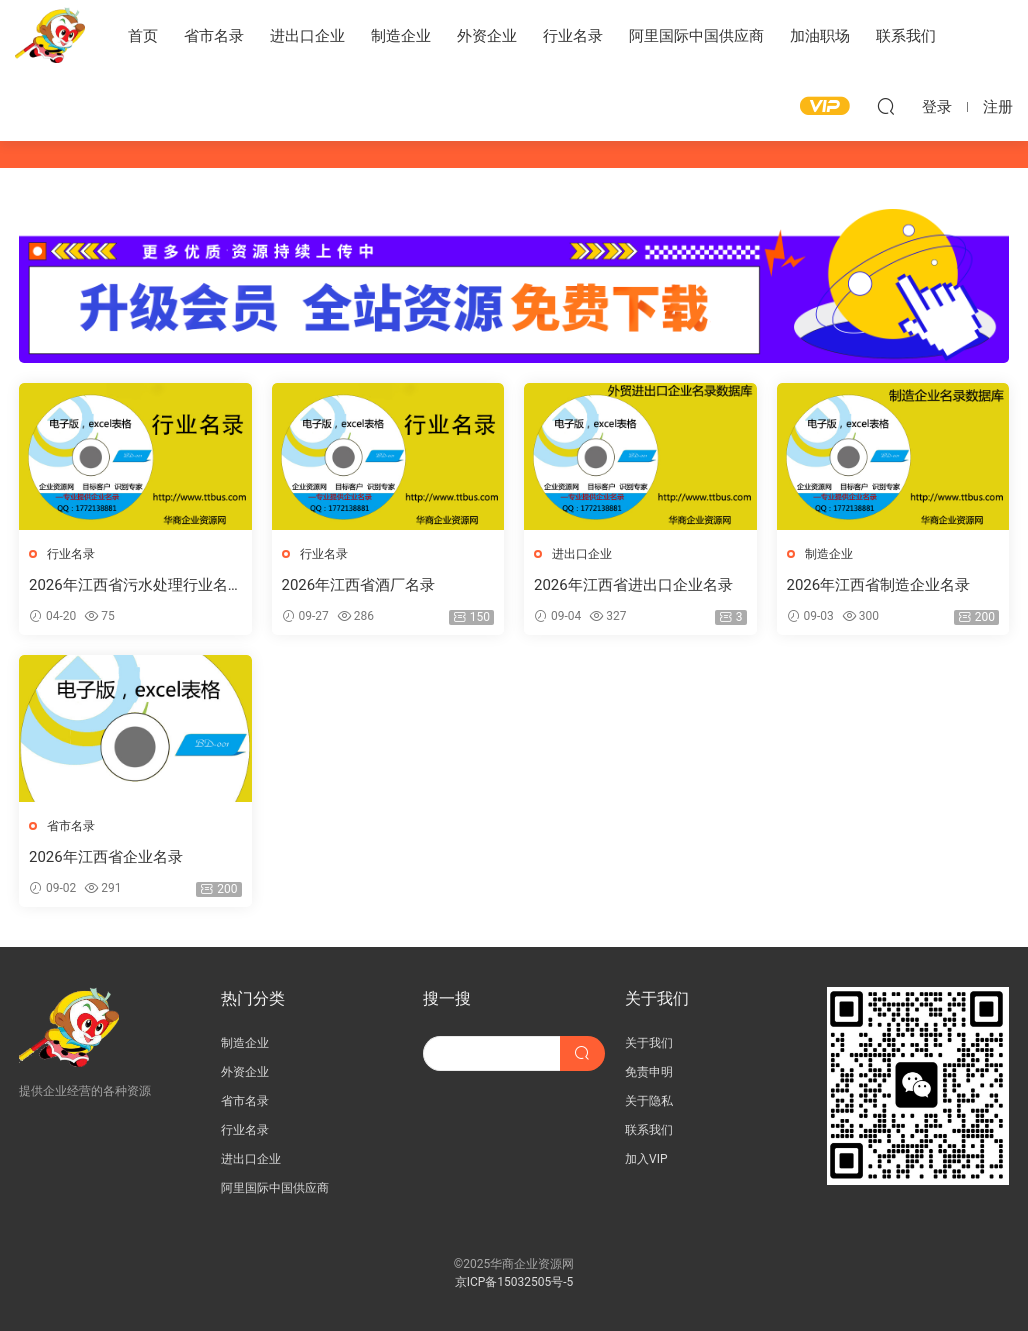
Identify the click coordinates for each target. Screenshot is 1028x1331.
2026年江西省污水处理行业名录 (128, 585)
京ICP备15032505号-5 (514, 1282)
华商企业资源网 (50, 35)
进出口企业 (307, 36)
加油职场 (820, 36)
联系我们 (906, 36)
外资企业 (487, 36)
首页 (143, 36)
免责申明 (649, 1072)
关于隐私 (649, 1101)
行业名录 (573, 36)
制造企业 (401, 36)
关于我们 (649, 1043)
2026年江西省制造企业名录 (879, 585)
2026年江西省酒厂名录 (359, 585)
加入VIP (646, 1159)
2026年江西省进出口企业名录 (633, 585)
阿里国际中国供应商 (696, 36)
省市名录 (214, 36)
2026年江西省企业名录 (106, 857)
